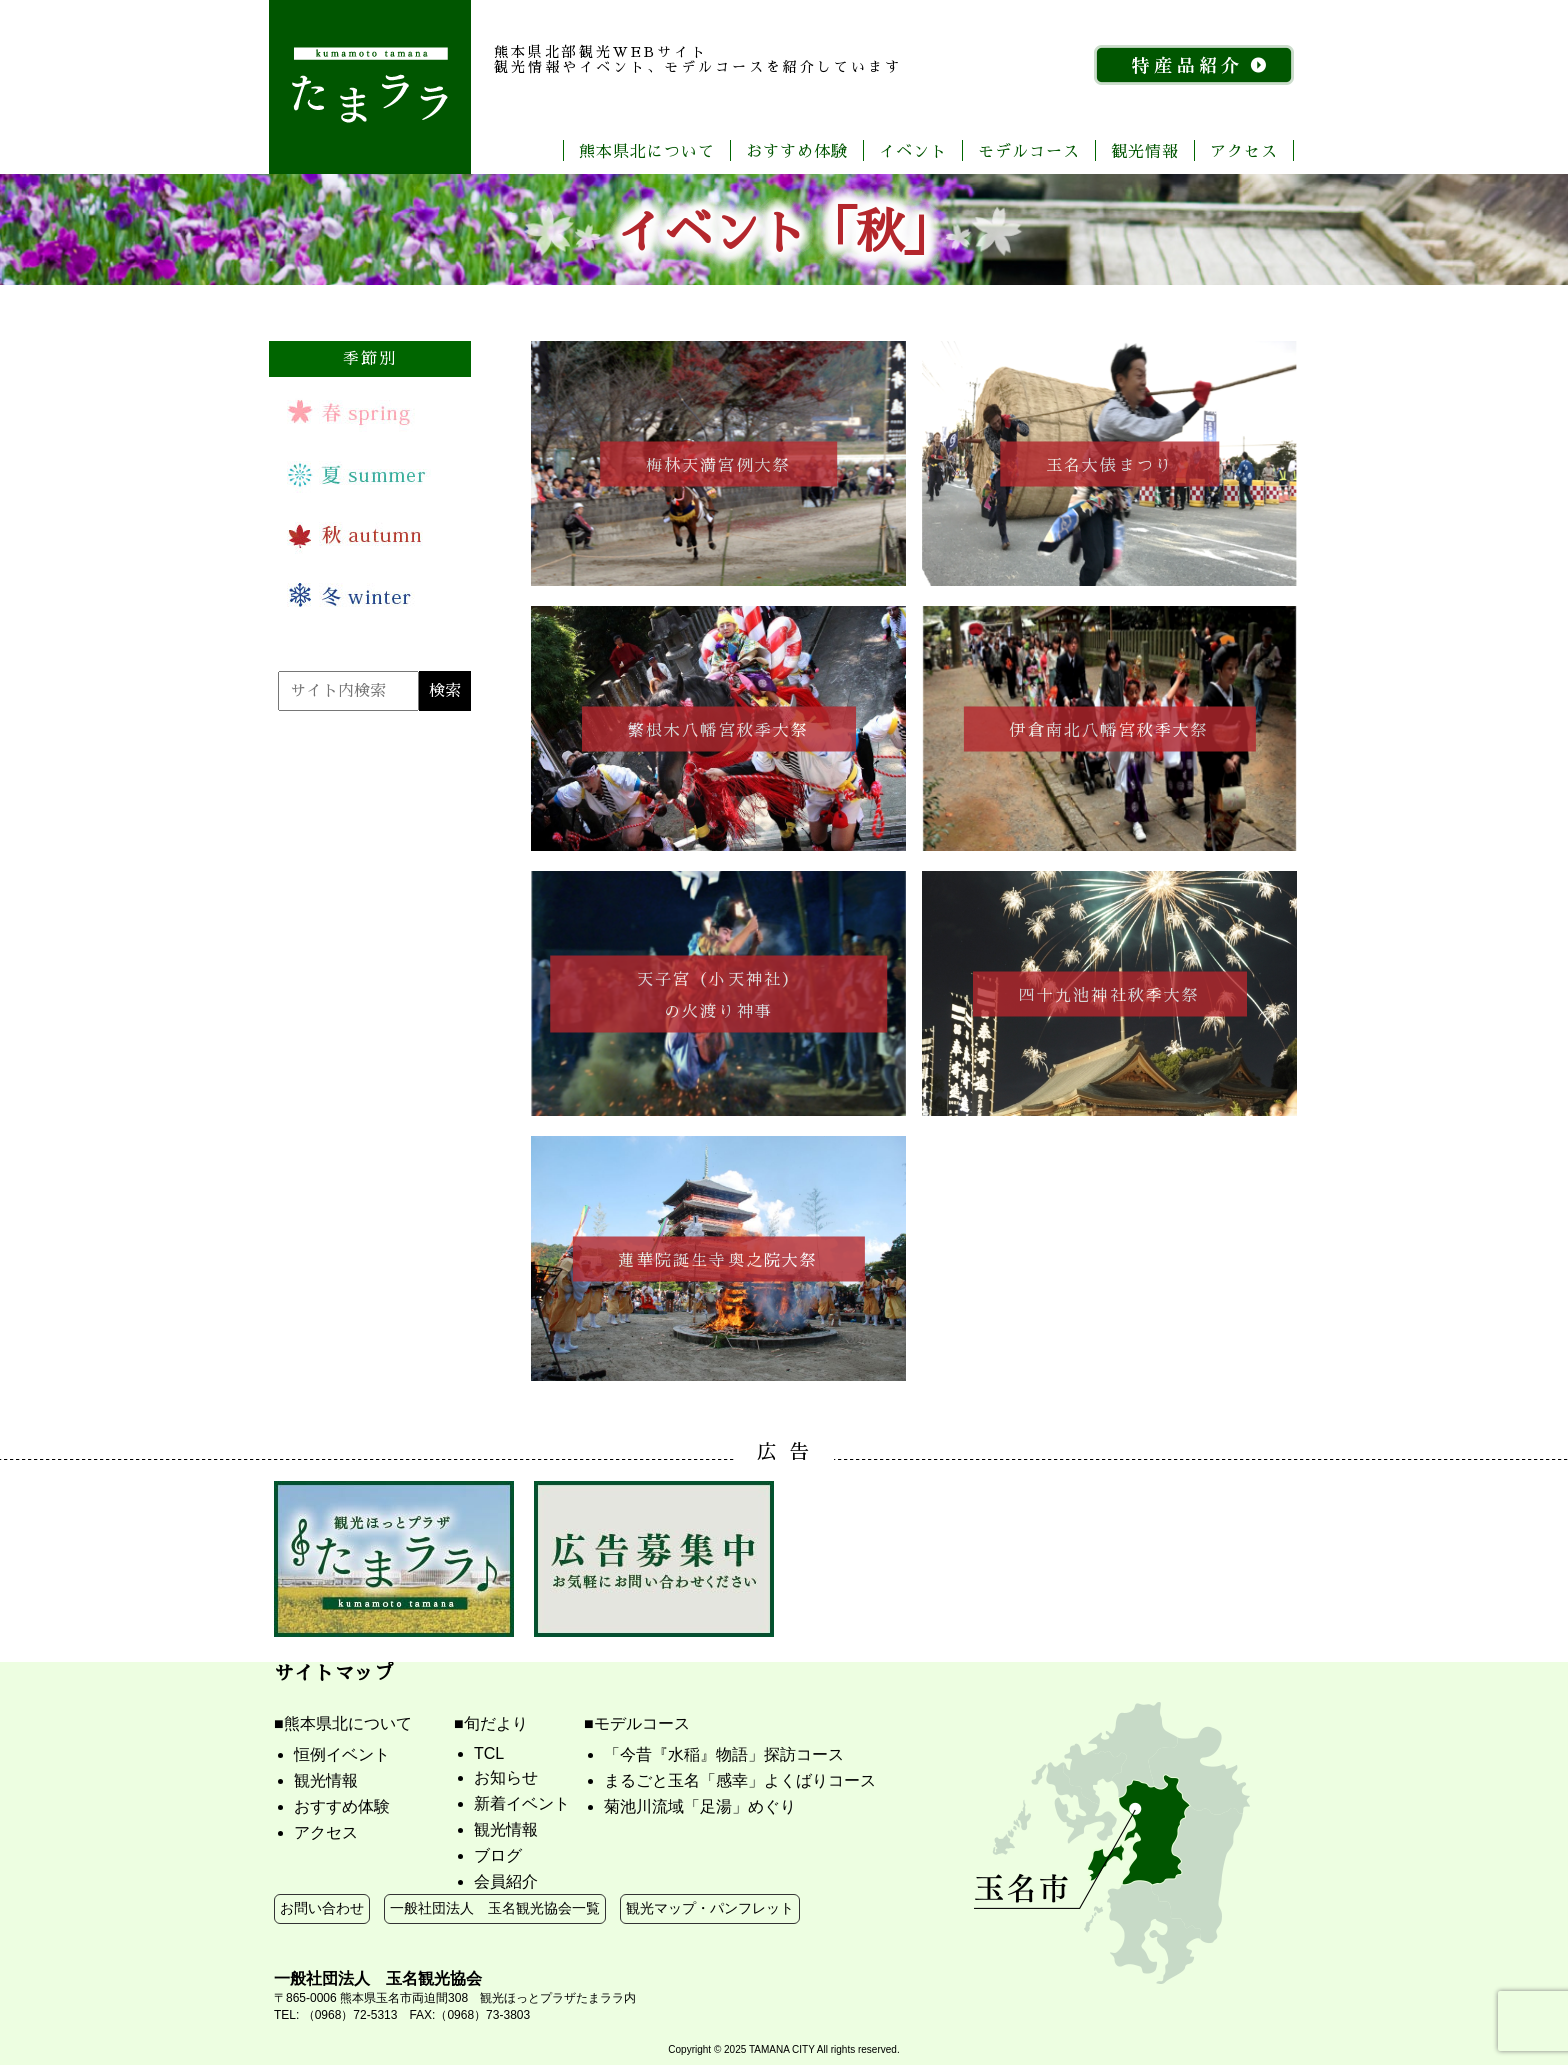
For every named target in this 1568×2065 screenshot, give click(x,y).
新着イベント (522, 1803)
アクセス (1244, 150)
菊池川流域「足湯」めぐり (700, 1806)
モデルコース (1029, 150)
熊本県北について (647, 150)
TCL (489, 1753)
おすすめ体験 (797, 150)
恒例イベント (342, 1754)
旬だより (496, 1723)
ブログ (498, 1855)
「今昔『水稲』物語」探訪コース (724, 1754)
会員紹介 (506, 1881)
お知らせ (506, 1777)
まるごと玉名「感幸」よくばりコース (740, 1780)
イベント (913, 150)
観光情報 (1145, 150)
